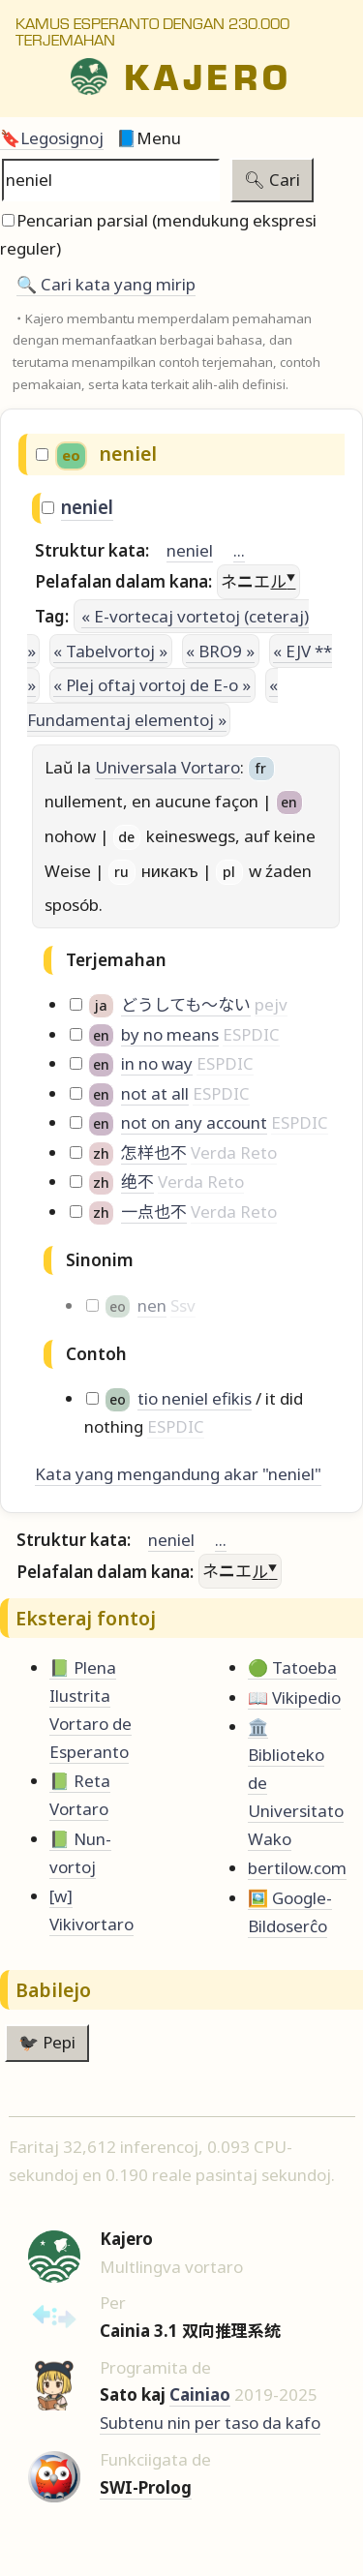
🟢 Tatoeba (292, 1667)
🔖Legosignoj (52, 138)
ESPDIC (251, 1034)
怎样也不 (154, 1152)
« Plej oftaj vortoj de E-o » (152, 685)
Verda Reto (234, 1152)
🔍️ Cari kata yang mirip (106, 284)
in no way (157, 1063)
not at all (155, 1093)
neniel (87, 507)
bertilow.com (297, 1868)
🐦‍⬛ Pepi (47, 2042)
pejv (271, 1004)
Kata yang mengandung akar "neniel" (178, 1474)
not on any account (194, 1122)
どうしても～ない (186, 1004)
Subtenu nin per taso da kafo (210, 2422)
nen (151, 1305)
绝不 (137, 1181)
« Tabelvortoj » (110, 651)
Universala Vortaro (167, 767)
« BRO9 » (220, 651)
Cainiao (199, 2394)
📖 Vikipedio (294, 1697)
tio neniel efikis (194, 1398)
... (239, 550)
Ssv (183, 1305)
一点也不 (154, 1211)
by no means (170, 1034)
